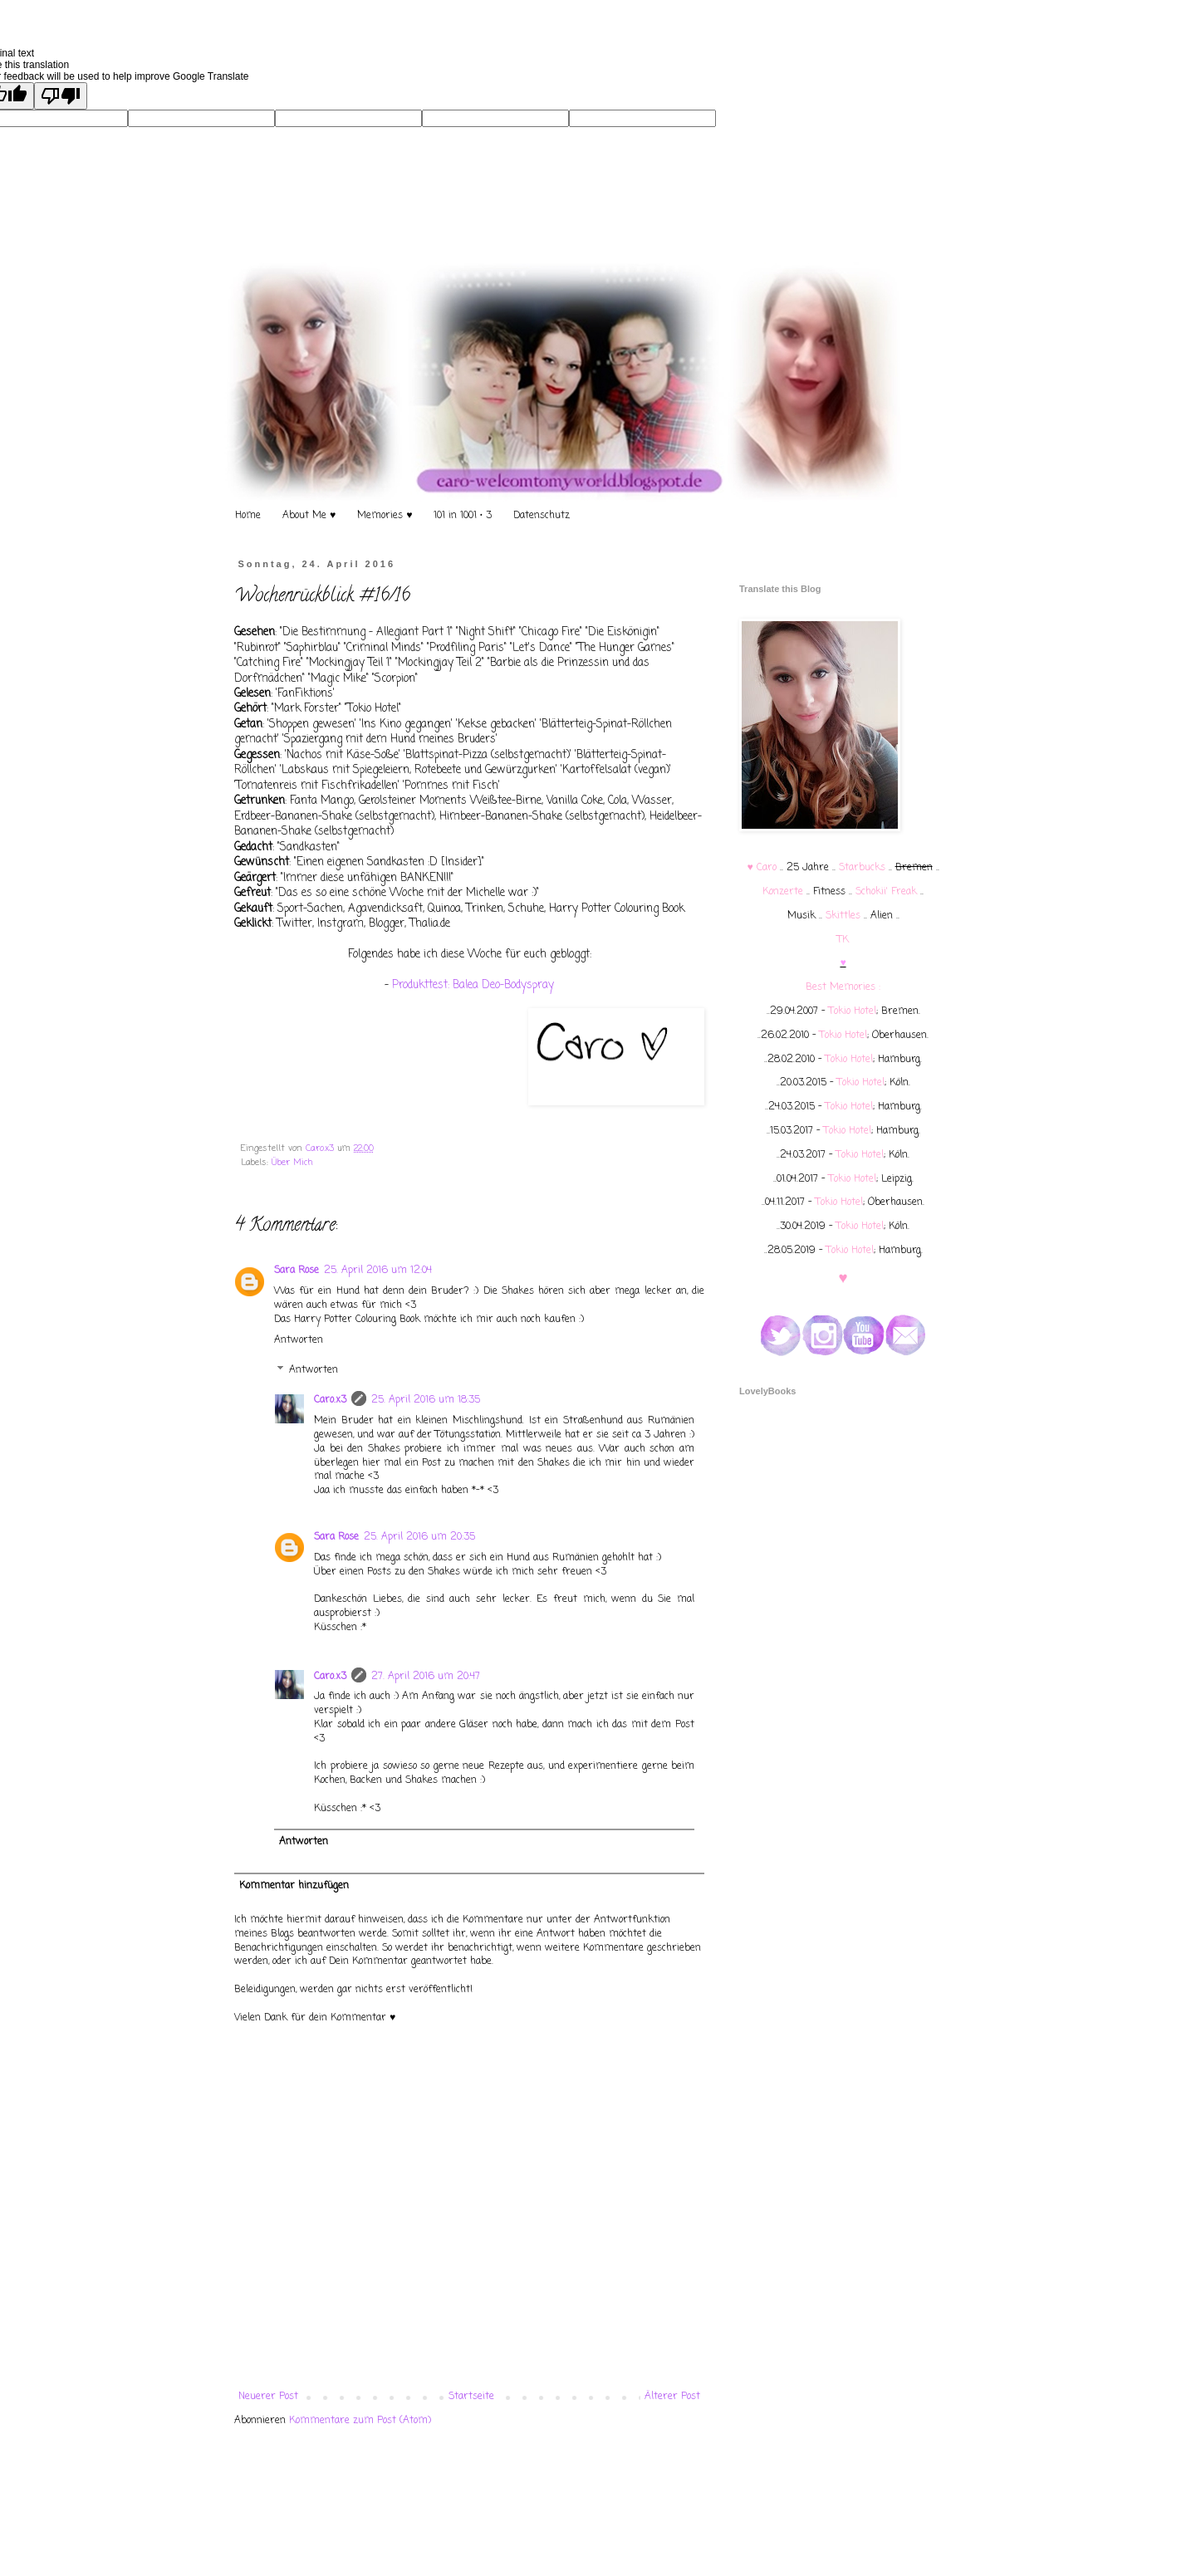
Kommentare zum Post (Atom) (360, 2420)
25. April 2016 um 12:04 (378, 1270)
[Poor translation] (60, 96)
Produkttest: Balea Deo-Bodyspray (473, 985)
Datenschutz (541, 515)
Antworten (298, 1340)
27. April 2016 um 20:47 (425, 1676)
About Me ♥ (309, 515)
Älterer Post (672, 2396)
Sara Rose (296, 1270)
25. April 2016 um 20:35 (419, 1537)
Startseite (471, 2396)
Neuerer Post (268, 2396)
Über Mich (292, 1162)
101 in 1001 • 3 (463, 515)
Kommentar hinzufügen (294, 1885)
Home (248, 515)
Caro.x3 (321, 1148)
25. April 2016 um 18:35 (425, 1400)
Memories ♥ (384, 515)
